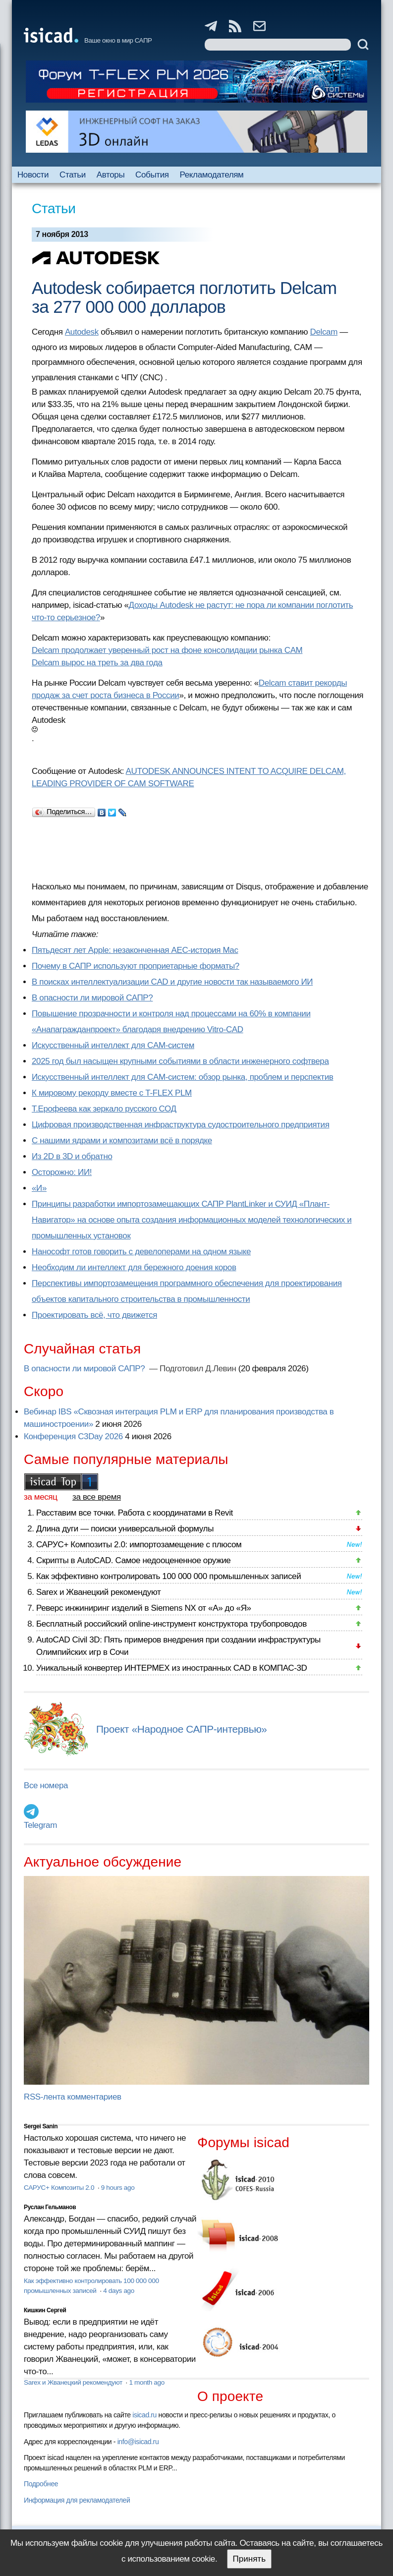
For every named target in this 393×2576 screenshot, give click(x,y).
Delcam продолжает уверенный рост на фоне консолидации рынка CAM (167, 650)
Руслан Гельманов (50, 2207)
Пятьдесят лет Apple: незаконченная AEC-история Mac (135, 950)
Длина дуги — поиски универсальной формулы (125, 1528)
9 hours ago (118, 2187)
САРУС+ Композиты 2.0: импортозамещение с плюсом (138, 1544)
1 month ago (146, 2382)
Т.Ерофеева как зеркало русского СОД (104, 1108)
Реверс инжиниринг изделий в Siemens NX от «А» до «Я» (143, 1608)
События (152, 174)
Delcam (323, 332)
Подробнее (41, 2484)
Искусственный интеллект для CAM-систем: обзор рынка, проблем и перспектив (182, 1077)
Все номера (46, 1785)
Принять (249, 2559)
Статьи (72, 174)
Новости (33, 174)
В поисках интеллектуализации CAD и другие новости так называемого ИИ (172, 982)
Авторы (110, 174)
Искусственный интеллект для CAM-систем (113, 1045)
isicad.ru (144, 2415)
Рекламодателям (212, 174)
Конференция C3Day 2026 (73, 1436)
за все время (96, 1497)
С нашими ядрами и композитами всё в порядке (122, 1140)
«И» (39, 1188)
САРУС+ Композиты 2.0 (60, 2187)
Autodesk (82, 332)
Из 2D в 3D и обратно (72, 1156)
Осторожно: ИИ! (62, 1172)
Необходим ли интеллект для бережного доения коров (134, 1267)
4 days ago (118, 2290)
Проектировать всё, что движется (94, 1315)
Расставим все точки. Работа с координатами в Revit (134, 1513)
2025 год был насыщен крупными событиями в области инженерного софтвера (180, 1061)
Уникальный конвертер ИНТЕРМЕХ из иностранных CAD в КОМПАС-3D (171, 1668)
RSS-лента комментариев (72, 2097)
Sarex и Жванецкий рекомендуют (98, 1592)
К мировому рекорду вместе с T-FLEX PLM (112, 1093)
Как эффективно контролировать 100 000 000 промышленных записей (168, 1576)
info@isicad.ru (138, 2442)
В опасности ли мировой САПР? (92, 997)
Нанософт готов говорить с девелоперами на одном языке (141, 1251)
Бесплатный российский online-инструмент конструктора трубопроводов (171, 1624)
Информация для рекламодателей (77, 2500)
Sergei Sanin (40, 2126)
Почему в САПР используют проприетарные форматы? (135, 966)
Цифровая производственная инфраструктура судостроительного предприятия (180, 1124)
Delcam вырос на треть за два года (97, 662)
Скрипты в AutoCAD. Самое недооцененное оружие (133, 1560)
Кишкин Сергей (45, 2310)
